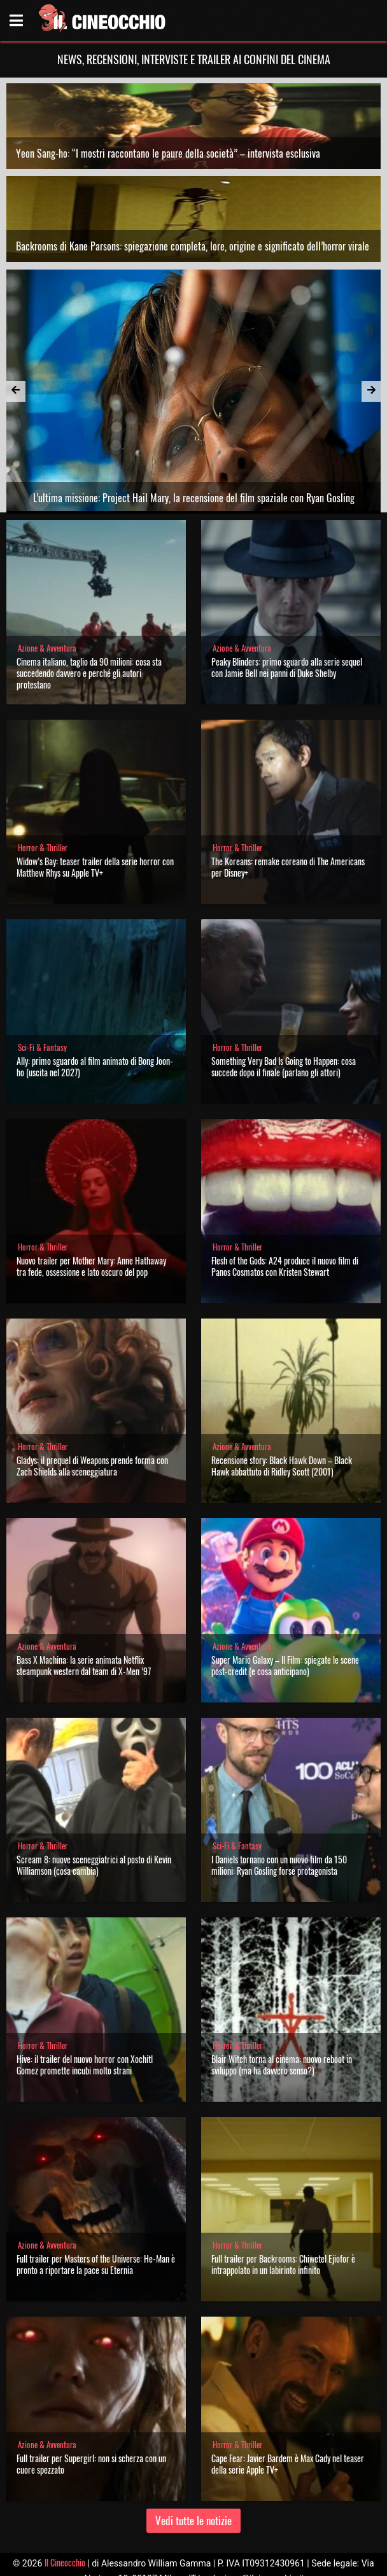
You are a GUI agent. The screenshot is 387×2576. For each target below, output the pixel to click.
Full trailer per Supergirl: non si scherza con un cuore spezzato (91, 2463)
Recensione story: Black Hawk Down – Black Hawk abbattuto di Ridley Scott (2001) (281, 1465)
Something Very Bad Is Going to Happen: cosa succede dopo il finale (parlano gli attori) (283, 1066)
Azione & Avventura (47, 648)
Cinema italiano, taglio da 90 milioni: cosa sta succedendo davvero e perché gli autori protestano (89, 673)
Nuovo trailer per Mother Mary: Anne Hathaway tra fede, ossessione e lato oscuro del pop (91, 1266)
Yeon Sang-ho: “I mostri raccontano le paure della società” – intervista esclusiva (168, 153)
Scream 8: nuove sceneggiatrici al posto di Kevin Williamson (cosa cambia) (94, 1865)
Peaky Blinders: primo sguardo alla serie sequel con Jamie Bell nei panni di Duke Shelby (286, 667)
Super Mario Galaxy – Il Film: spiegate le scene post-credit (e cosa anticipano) (285, 1665)
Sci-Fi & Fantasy (42, 1047)
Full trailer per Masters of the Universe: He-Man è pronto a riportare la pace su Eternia (96, 2264)
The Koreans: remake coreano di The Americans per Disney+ (288, 866)
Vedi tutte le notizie (193, 2520)
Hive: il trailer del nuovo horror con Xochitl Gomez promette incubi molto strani (85, 2064)
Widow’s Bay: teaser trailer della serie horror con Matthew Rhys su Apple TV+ (95, 866)
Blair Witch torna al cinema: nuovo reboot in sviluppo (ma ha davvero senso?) (281, 2064)
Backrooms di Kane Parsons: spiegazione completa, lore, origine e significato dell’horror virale (192, 246)
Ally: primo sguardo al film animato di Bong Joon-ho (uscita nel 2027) (95, 1066)
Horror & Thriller (42, 848)
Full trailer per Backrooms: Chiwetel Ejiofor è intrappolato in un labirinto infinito (283, 2264)
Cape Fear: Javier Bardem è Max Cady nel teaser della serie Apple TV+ (287, 2463)
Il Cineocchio (65, 2562)
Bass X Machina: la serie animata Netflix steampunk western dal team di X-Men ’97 (84, 1665)
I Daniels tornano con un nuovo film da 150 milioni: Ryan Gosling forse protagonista (279, 1865)
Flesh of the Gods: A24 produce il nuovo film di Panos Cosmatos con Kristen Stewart (284, 1266)
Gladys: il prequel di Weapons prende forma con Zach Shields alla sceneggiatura (92, 1465)
